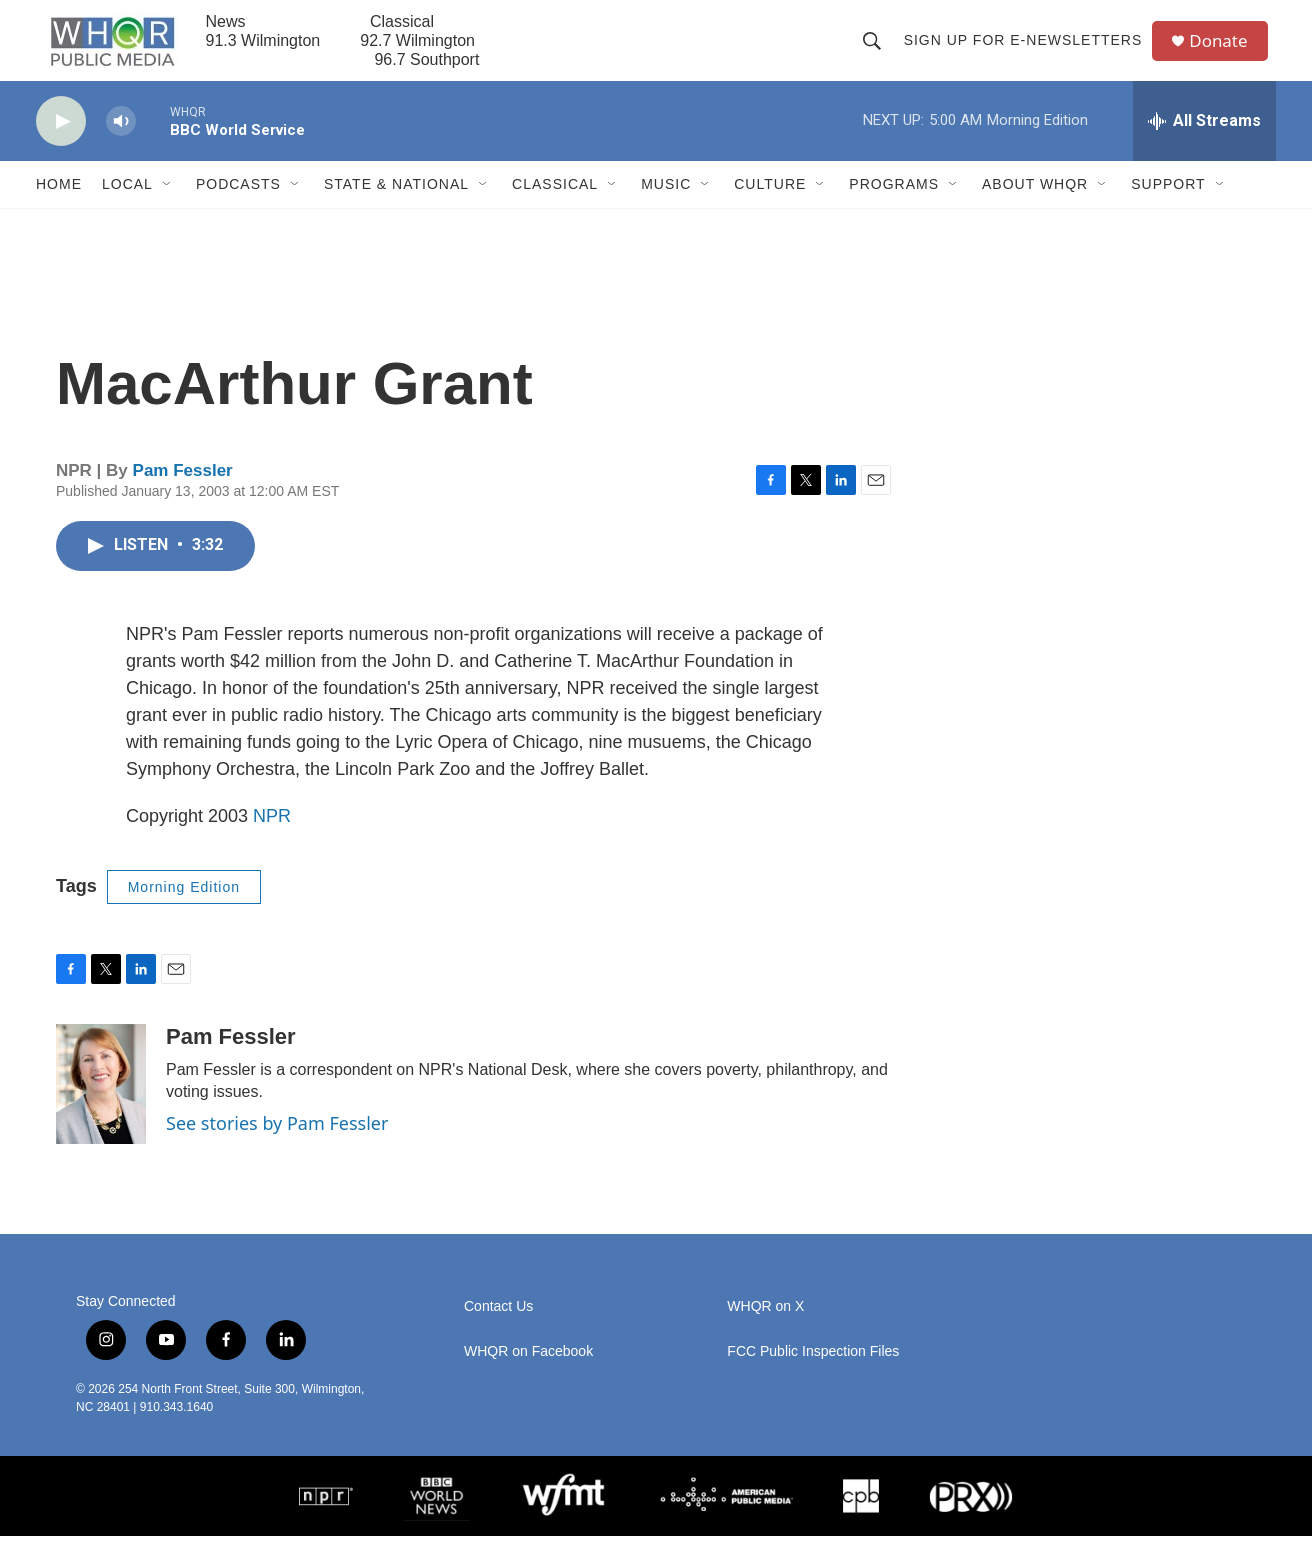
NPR (272, 839)
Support (1168, 208)
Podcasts (238, 208)
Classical (555, 208)
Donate (1225, 52)
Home (59, 208)
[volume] (121, 145)
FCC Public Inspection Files (813, 1375)
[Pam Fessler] (101, 1108)
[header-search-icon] (876, 52)
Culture (770, 208)
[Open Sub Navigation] (168, 208)
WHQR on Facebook (528, 1375)
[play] (61, 145)
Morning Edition (184, 910)
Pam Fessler (183, 494)
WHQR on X (765, 1330)
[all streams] (1204, 145)
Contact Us (498, 1330)
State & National (396, 208)
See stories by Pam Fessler (277, 1147)
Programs (894, 208)
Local (127, 208)
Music (666, 208)
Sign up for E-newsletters (1027, 52)
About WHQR (1035, 208)
